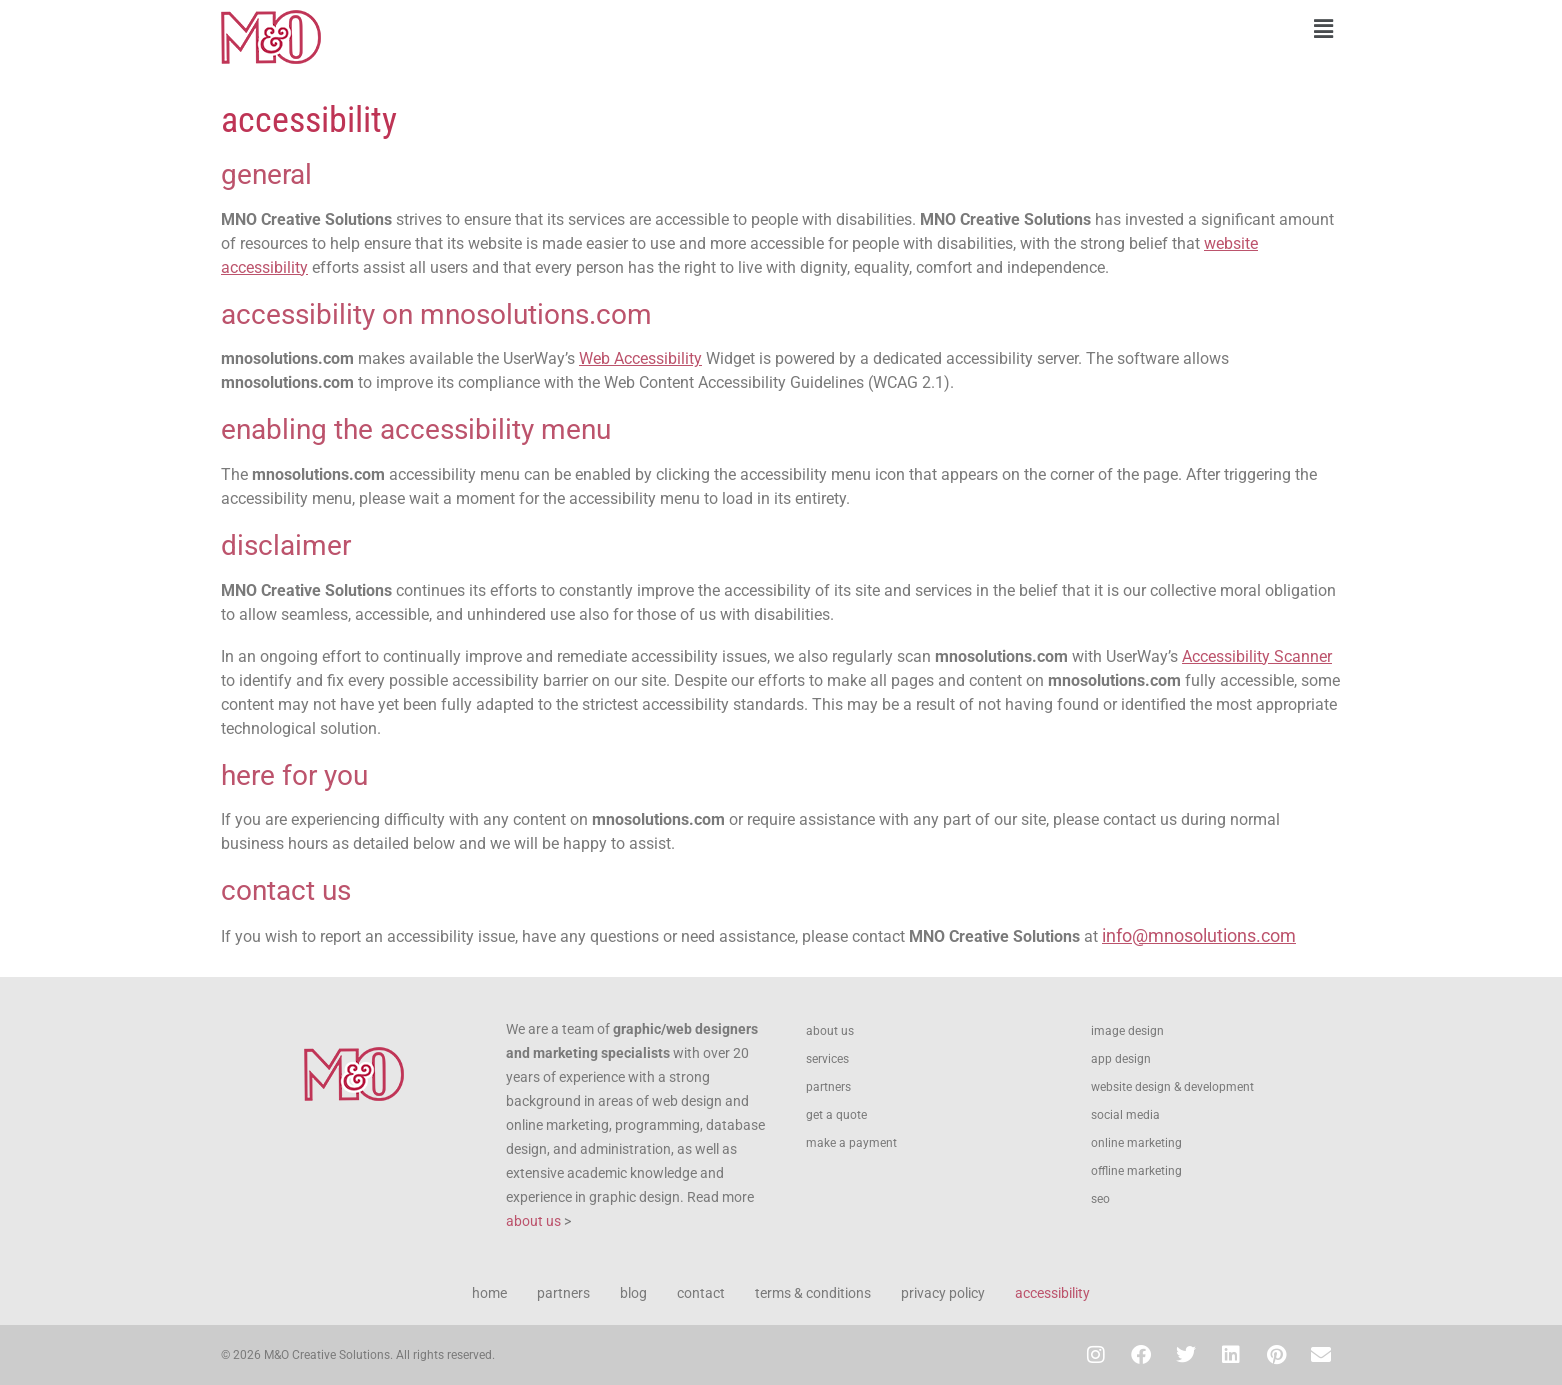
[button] (1066, 29)
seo (1100, 1199)
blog (633, 1293)
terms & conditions (813, 1293)
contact (701, 1293)
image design (1127, 1031)
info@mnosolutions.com (1199, 935)
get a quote (836, 1115)
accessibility (1052, 1293)
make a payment (851, 1143)
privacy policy (943, 1293)
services (827, 1059)
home (489, 1293)
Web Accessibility (640, 358)
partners (828, 1087)
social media (1125, 1115)
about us (533, 1221)
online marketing (1136, 1143)
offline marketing (1136, 1171)
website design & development (1172, 1087)
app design (1121, 1059)
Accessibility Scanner (1257, 656)
